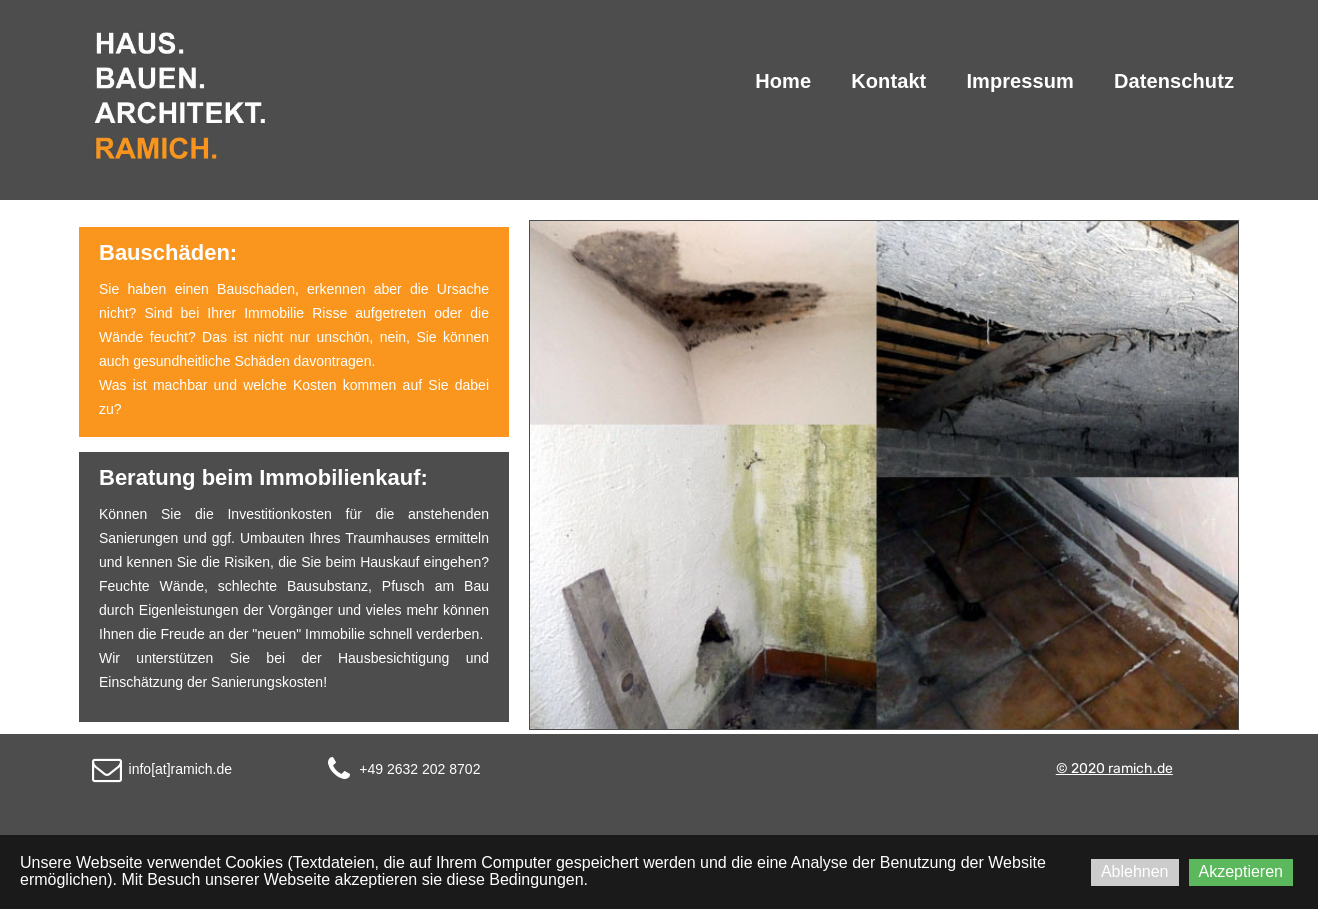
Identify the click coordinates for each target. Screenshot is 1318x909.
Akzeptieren (1241, 871)
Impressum (1020, 81)
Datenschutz (1174, 81)
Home (783, 81)
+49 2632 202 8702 (419, 769)
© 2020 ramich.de (1114, 768)
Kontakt (888, 81)
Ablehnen (1135, 871)
